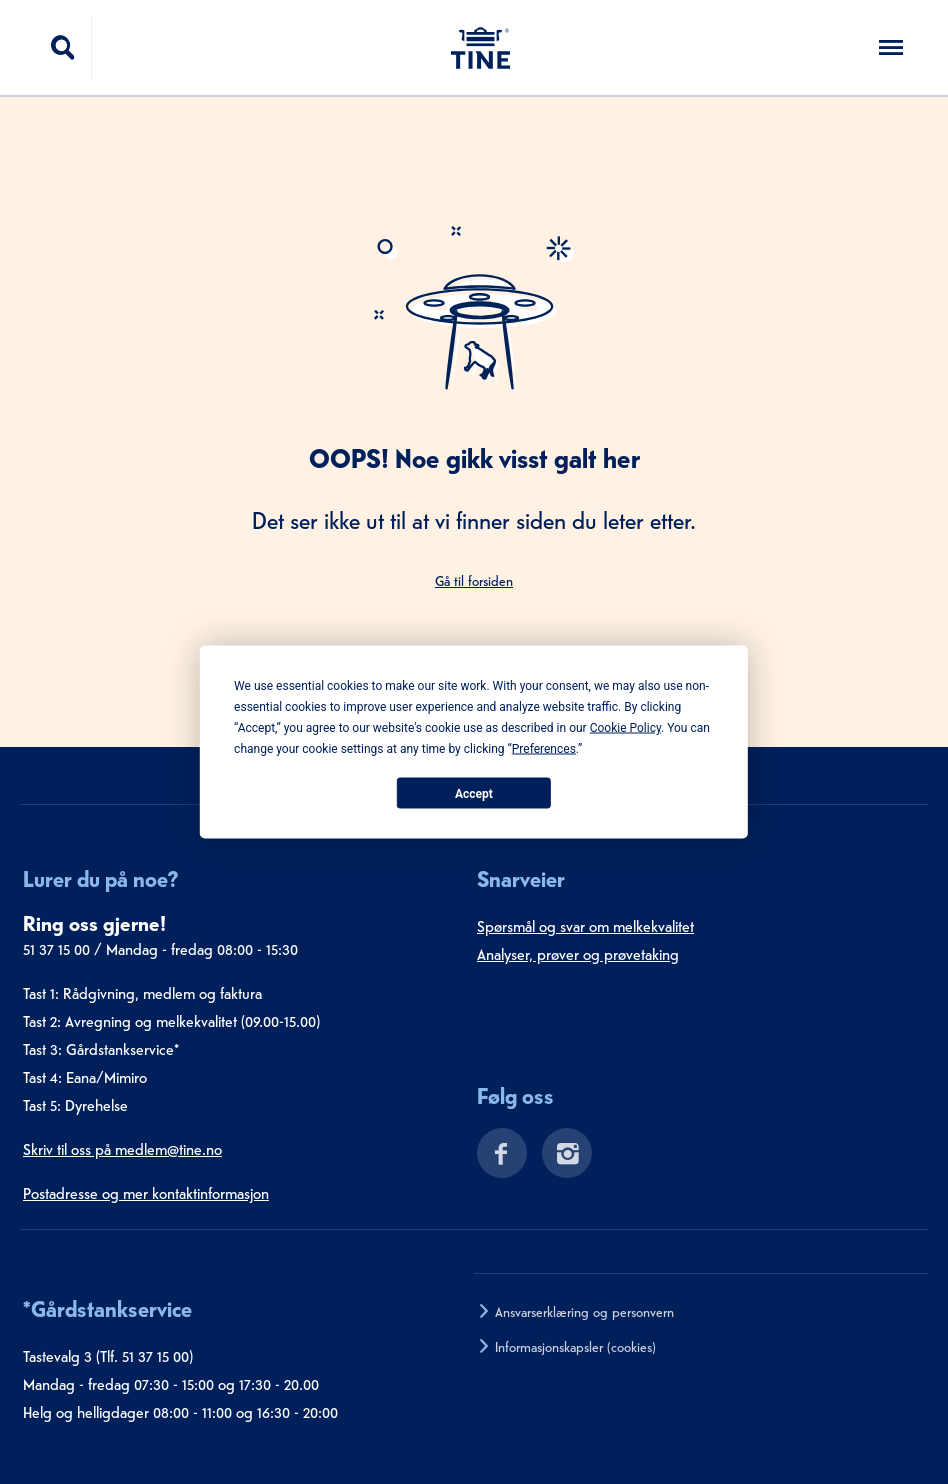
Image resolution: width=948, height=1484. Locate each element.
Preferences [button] (544, 749)
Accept (474, 793)
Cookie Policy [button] (625, 728)
